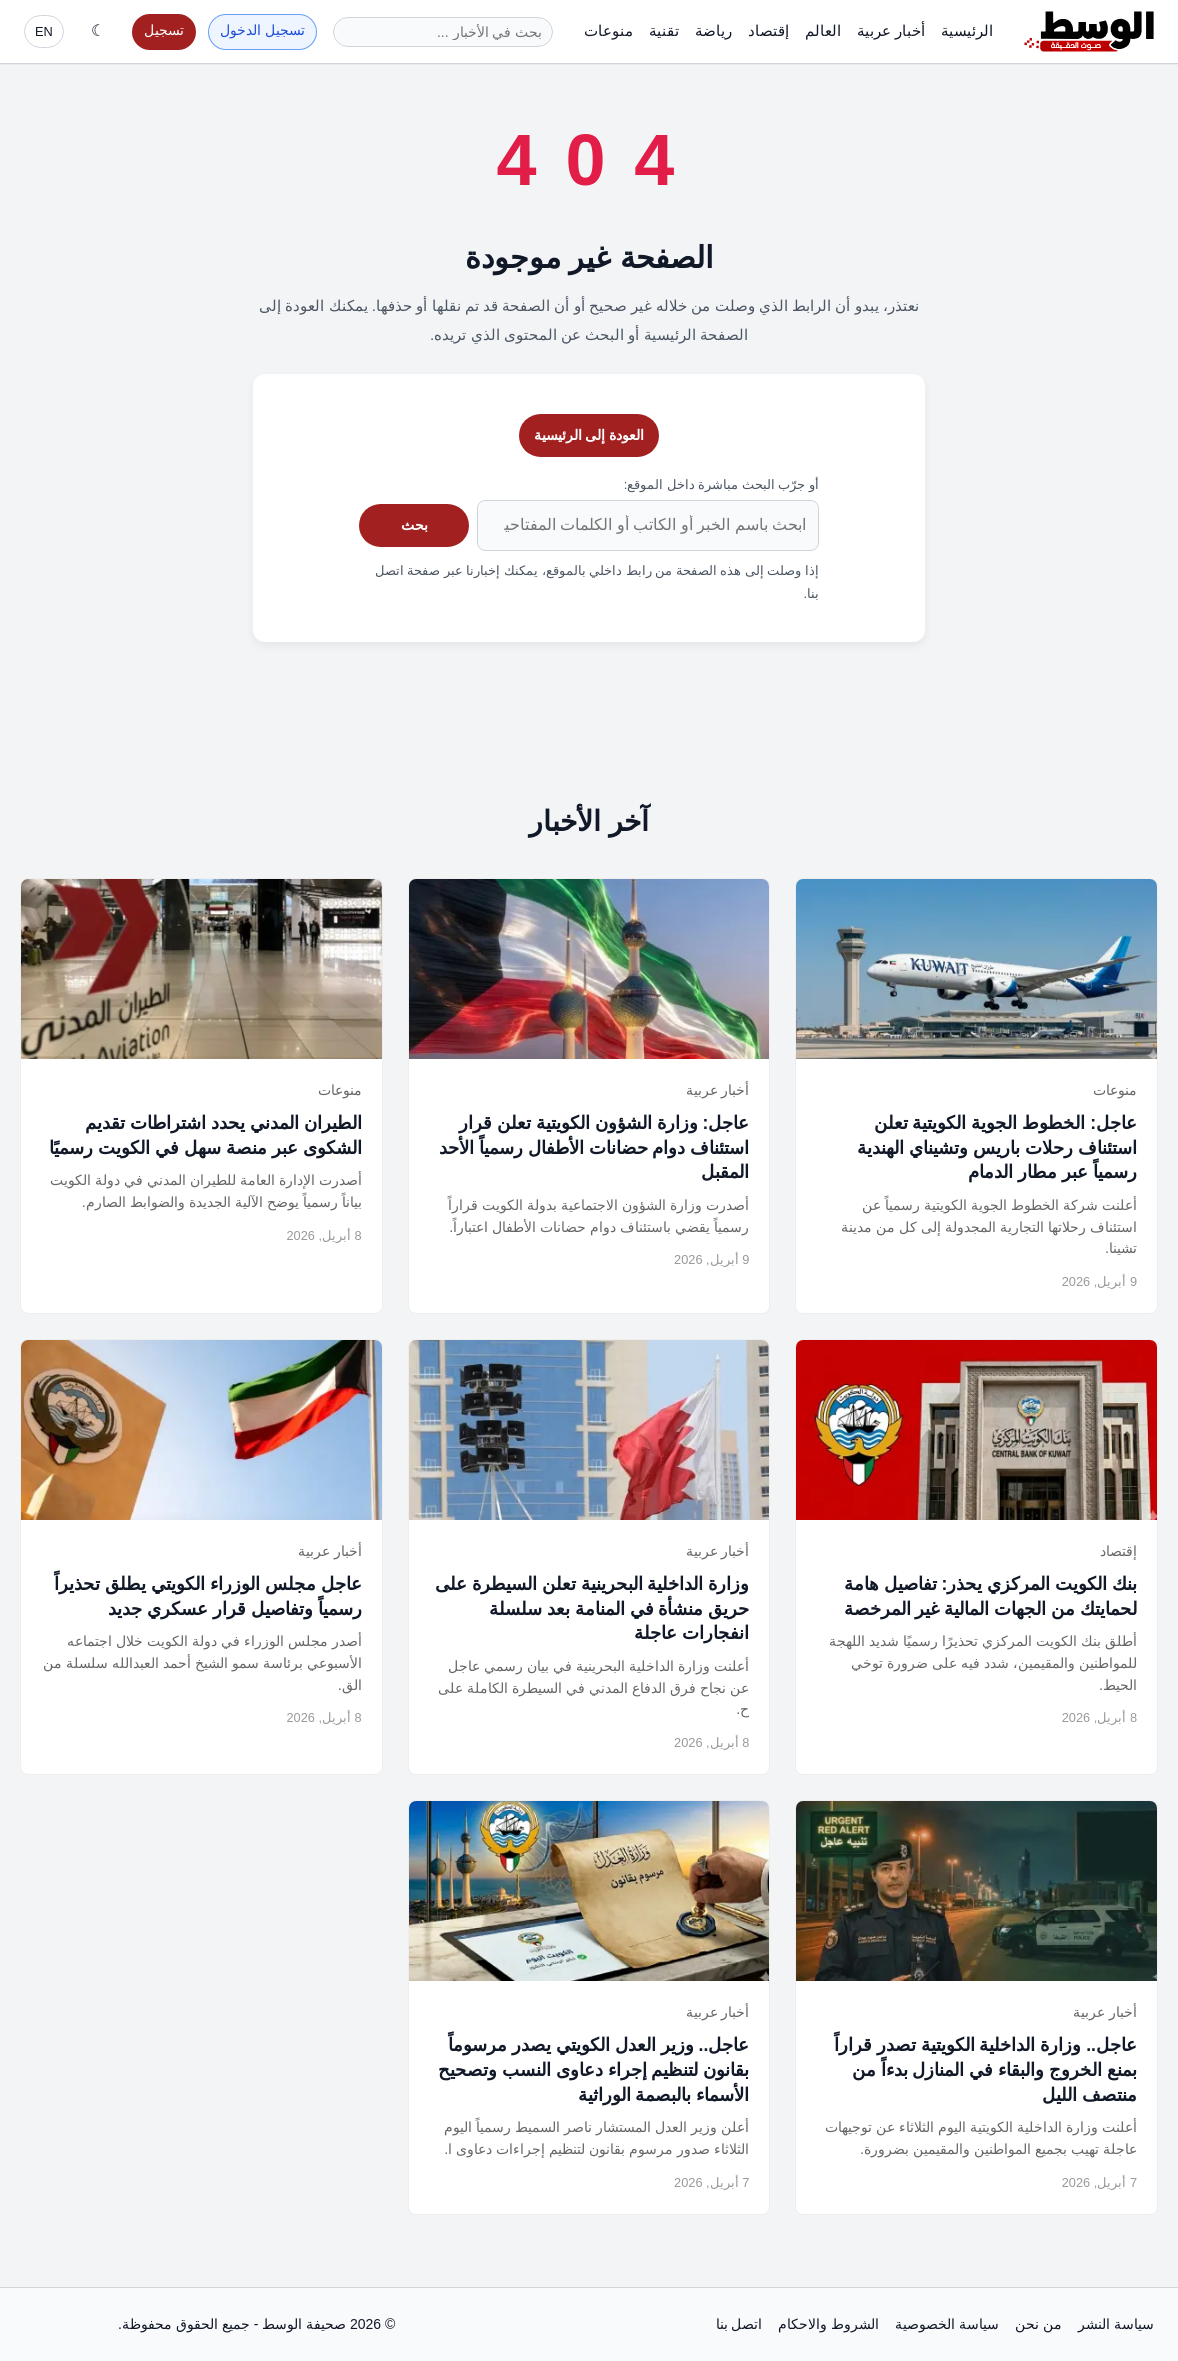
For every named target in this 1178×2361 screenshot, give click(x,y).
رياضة (713, 30)
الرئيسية (967, 30)
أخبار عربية (891, 30)
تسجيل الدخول (262, 30)
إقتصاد (768, 30)
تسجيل (164, 30)
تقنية (664, 30)
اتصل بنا (739, 2324)
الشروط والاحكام (828, 2324)
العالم (823, 30)
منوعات (608, 30)
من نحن (1038, 2324)
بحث (414, 525)
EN (44, 31)
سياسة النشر (1116, 2324)
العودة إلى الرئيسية (589, 435)
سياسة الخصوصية (947, 2324)
